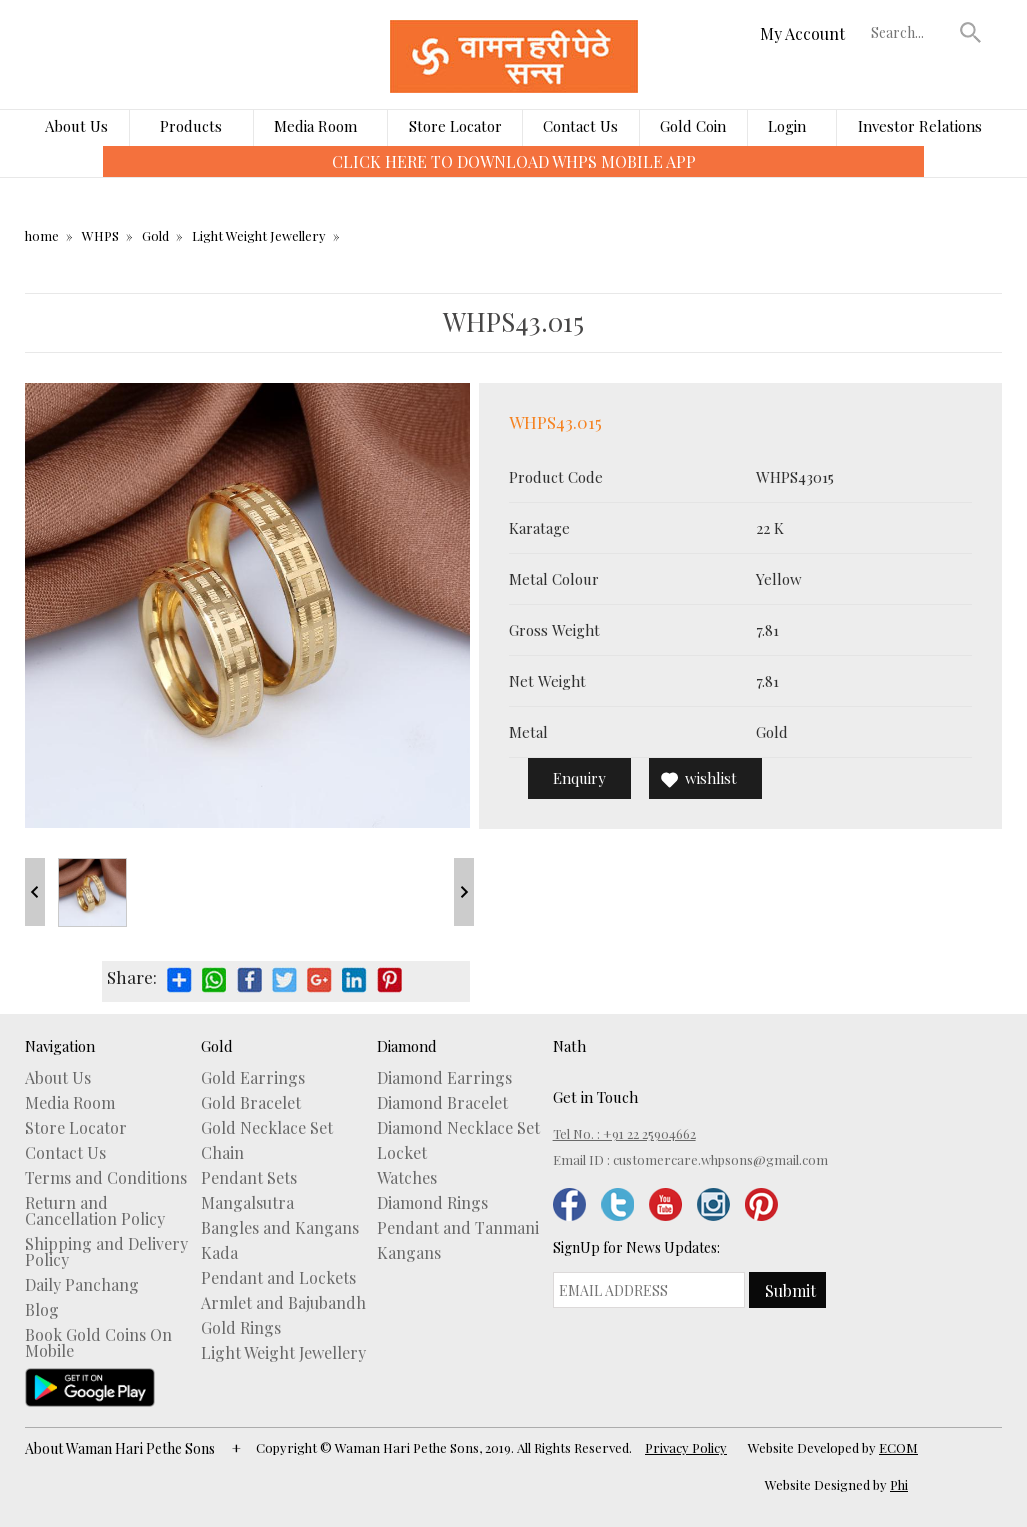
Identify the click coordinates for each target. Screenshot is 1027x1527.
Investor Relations (920, 126)
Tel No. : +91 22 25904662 (624, 1133)
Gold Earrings (253, 1078)
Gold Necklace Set (267, 1128)
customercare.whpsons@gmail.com (720, 1159)
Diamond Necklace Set (458, 1128)
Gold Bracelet (251, 1103)
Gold (155, 235)
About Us (76, 126)
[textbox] (911, 32)
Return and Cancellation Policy (95, 1211)
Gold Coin (693, 126)
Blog (42, 1310)
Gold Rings (241, 1328)
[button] (971, 32)
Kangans (409, 1253)
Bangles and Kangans (280, 1228)
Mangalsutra (247, 1203)
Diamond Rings (432, 1203)
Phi (899, 1484)
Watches (407, 1178)
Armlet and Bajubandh (283, 1303)
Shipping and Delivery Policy (106, 1252)
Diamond (407, 1046)
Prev (35, 892)
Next (464, 892)
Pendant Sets (249, 1178)
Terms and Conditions (106, 1178)
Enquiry (579, 778)
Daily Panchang (82, 1285)
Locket (402, 1153)
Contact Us (580, 126)
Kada (219, 1253)
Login (787, 126)
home (42, 235)
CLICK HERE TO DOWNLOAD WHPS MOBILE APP (514, 161)
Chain (222, 1153)
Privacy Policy (686, 1447)
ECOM (898, 1447)
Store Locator (455, 126)
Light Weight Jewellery (259, 235)
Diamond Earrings (444, 1078)
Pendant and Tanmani (458, 1228)
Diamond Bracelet (442, 1103)
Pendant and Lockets (278, 1278)
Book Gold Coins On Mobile (98, 1343)
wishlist (711, 778)
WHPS (100, 235)
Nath (569, 1046)
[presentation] (88, 176)
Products (191, 126)
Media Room (315, 126)
